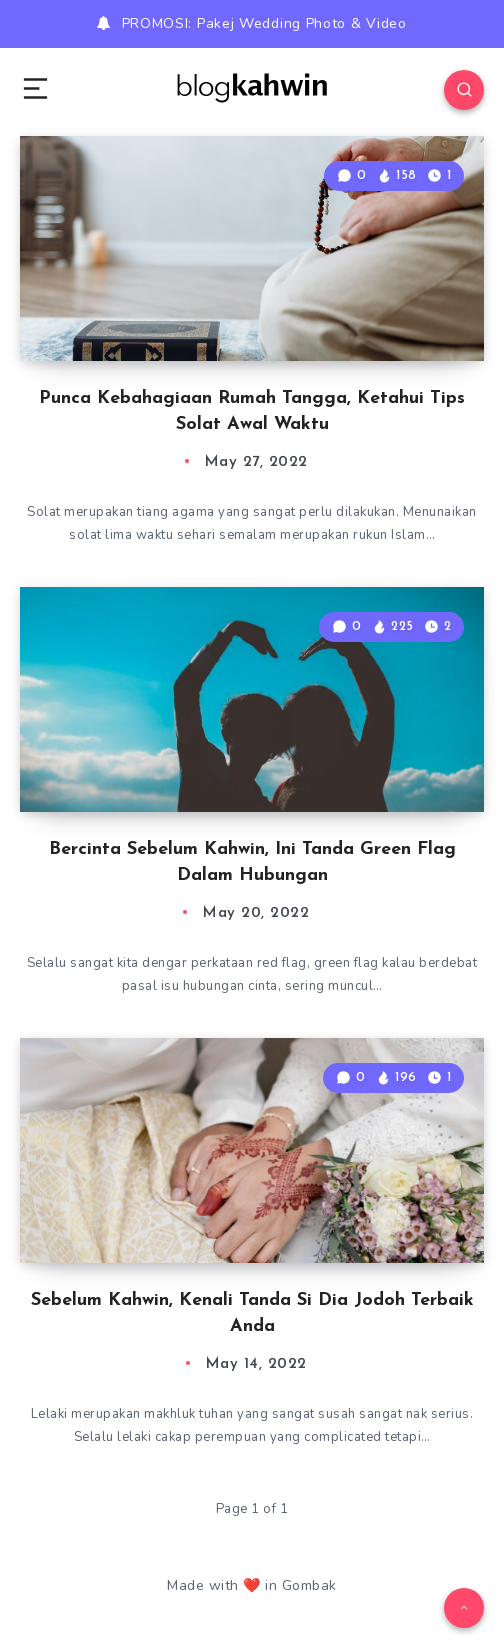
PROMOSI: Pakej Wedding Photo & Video (264, 23)
